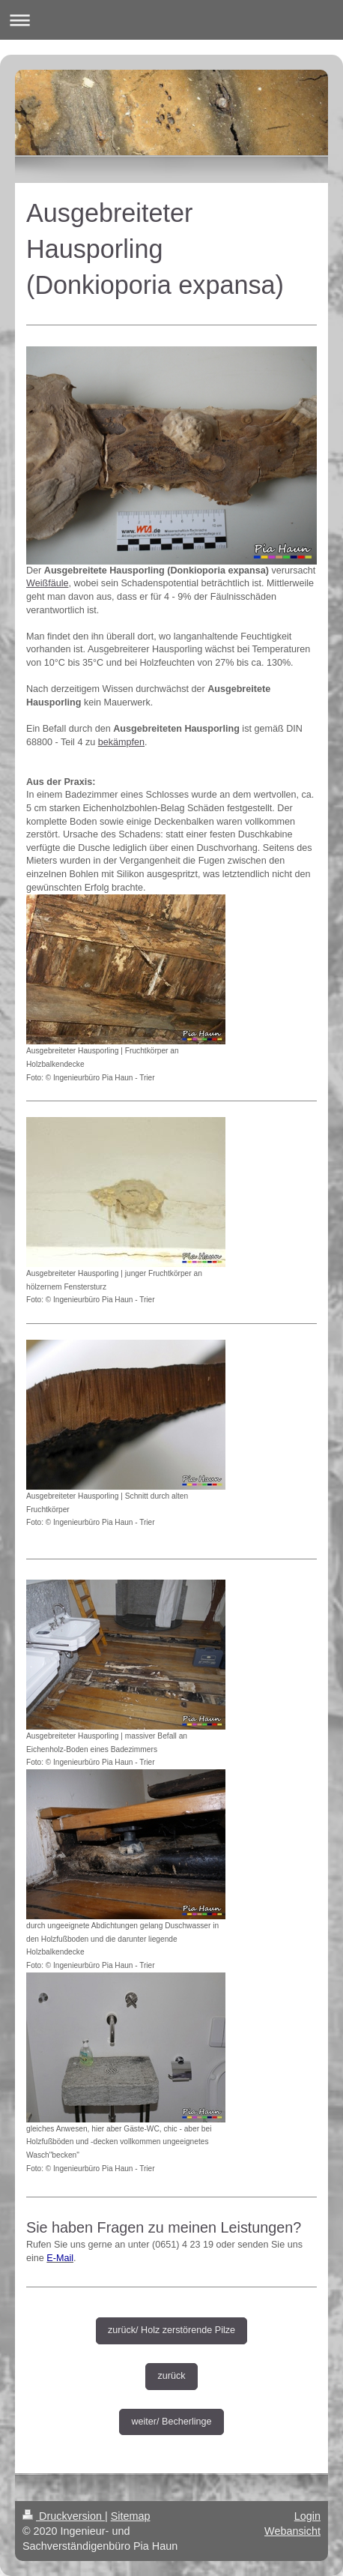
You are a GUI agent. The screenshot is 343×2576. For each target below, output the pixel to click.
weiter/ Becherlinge (171, 2421)
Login (307, 2516)
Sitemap (131, 2516)
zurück (171, 2376)
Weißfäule (47, 583)
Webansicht (292, 2531)
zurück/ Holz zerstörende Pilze (171, 2330)
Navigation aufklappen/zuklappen (171, 20)
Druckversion (63, 2516)
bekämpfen (121, 742)
